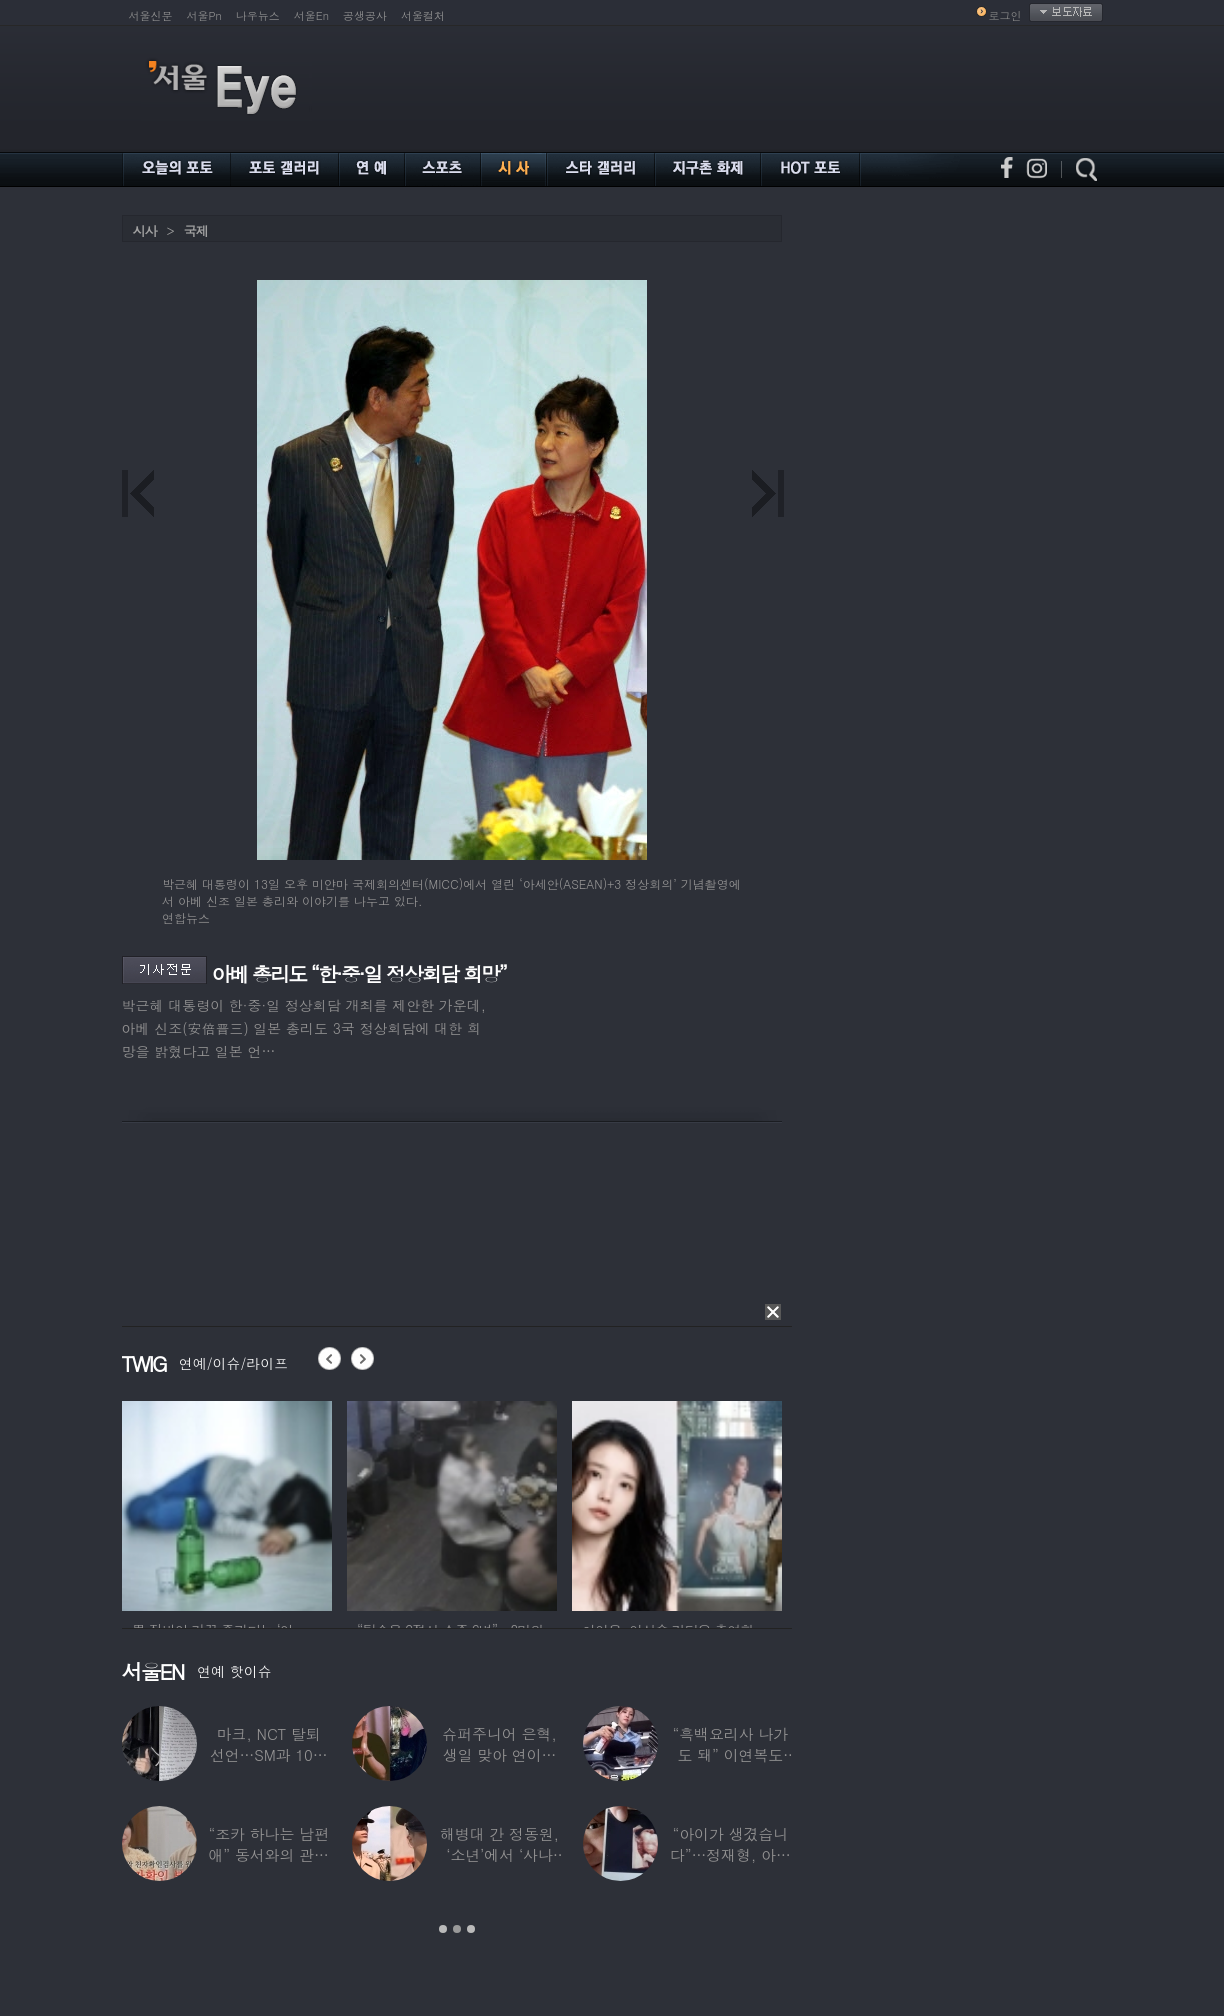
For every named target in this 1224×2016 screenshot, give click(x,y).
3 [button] (471, 1929)
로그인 (1005, 15)
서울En (311, 15)
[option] (227, 1503)
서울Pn (204, 15)
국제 (196, 230)
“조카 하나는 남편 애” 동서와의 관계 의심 (268, 1854)
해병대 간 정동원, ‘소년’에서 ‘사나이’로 (498, 1854)
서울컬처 (423, 15)
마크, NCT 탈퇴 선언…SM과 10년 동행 (268, 1754)
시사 (145, 230)
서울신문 (151, 15)
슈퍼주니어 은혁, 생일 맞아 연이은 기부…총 (499, 1754)
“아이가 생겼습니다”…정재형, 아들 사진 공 (729, 1854)
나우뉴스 (258, 15)
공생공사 (365, 15)
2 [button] (457, 1929)
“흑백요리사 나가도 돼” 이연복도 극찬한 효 (730, 1754)
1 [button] (443, 1929)
